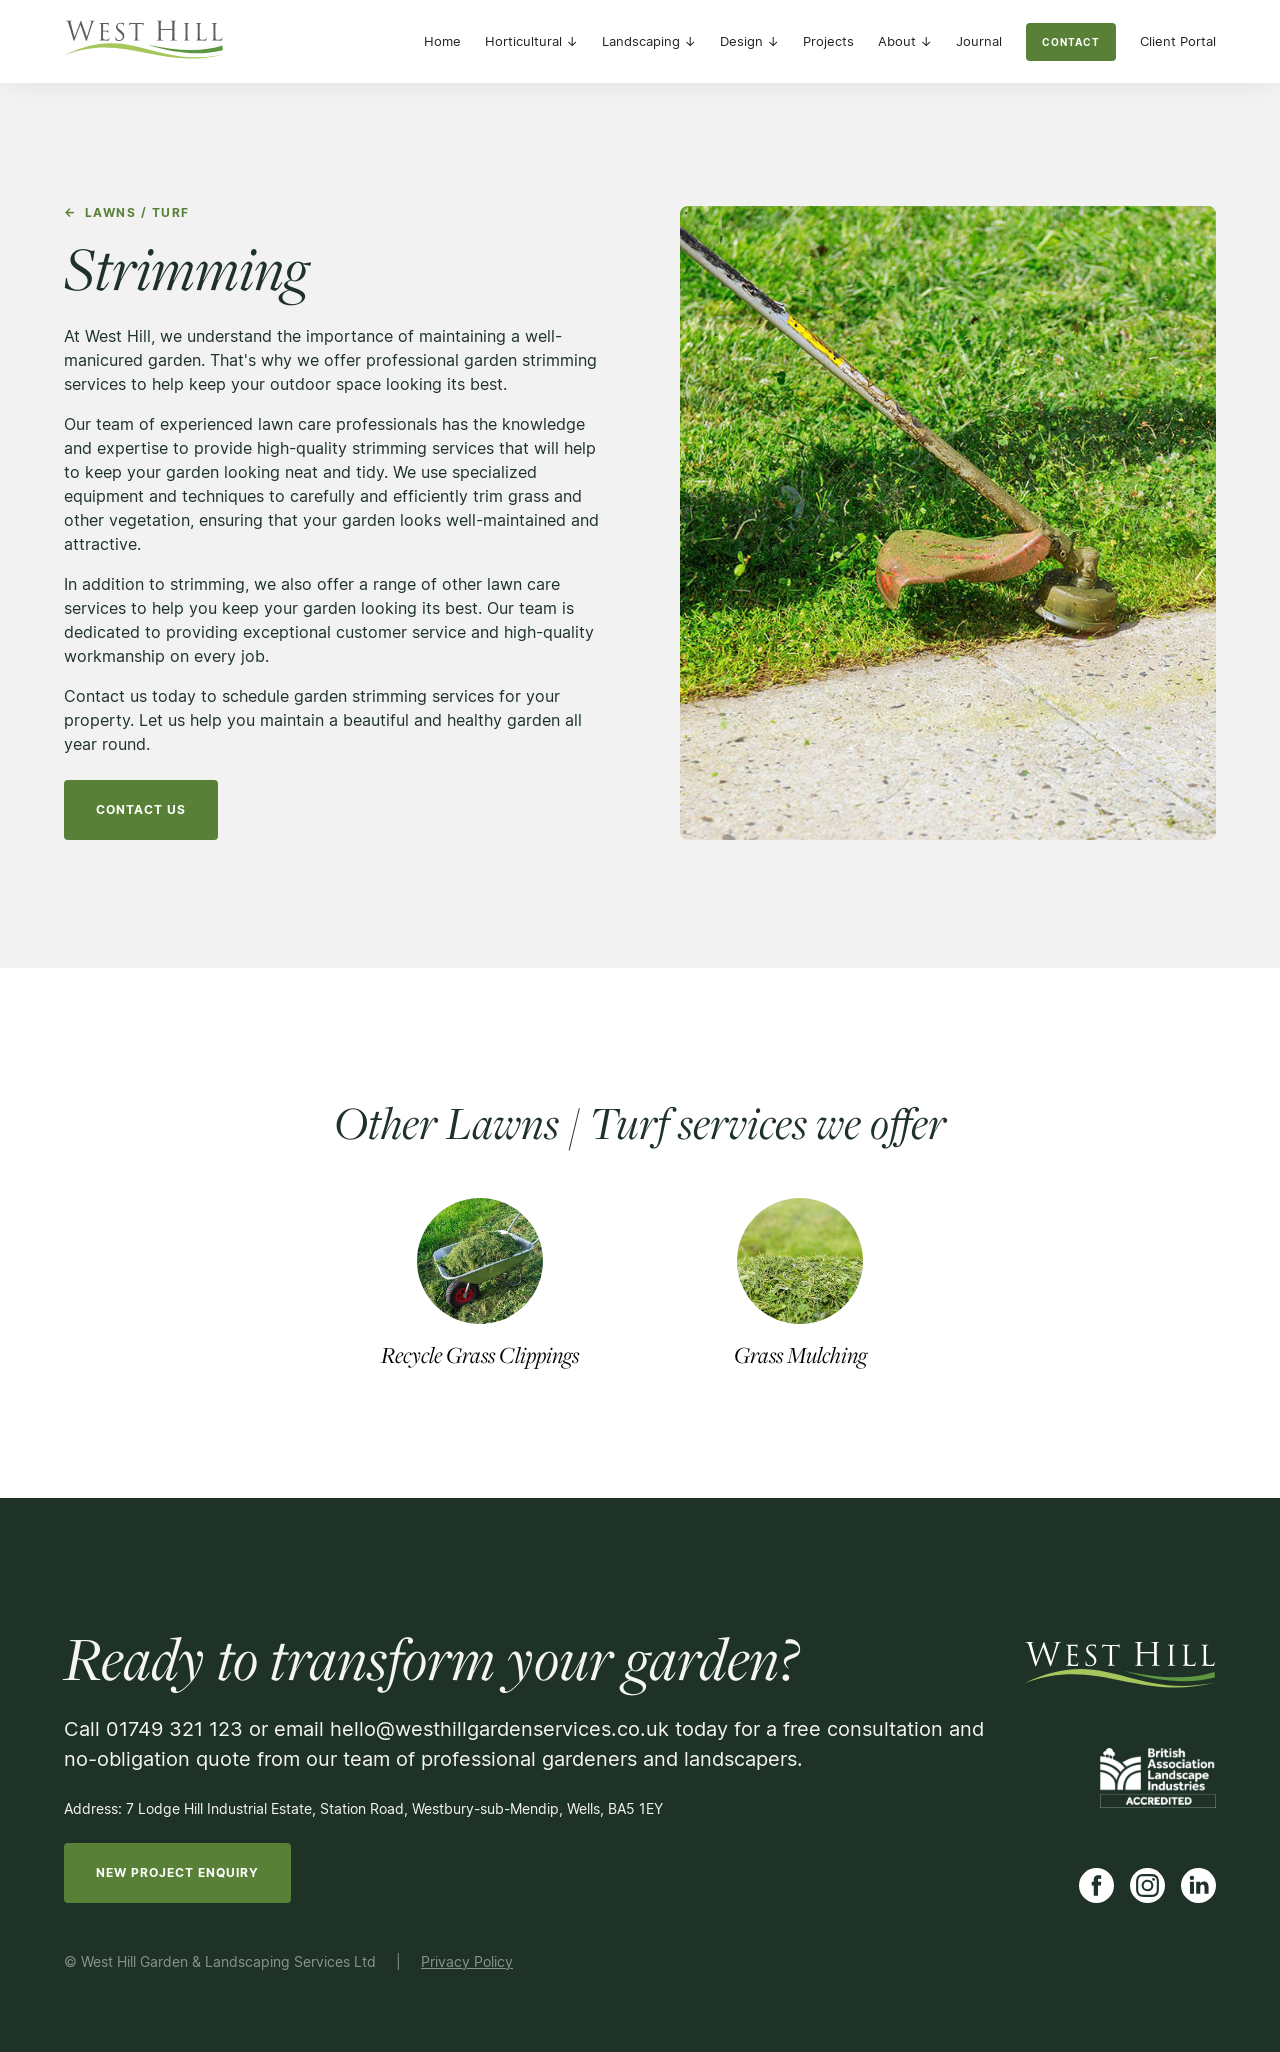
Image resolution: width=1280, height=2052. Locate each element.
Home (442, 41)
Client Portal (1178, 41)
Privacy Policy (467, 1961)
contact (1071, 42)
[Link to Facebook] (1096, 1885)
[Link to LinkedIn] (1198, 1885)
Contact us (141, 809)
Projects (828, 41)
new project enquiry (177, 1872)
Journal (979, 41)
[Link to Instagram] (1147, 1885)
